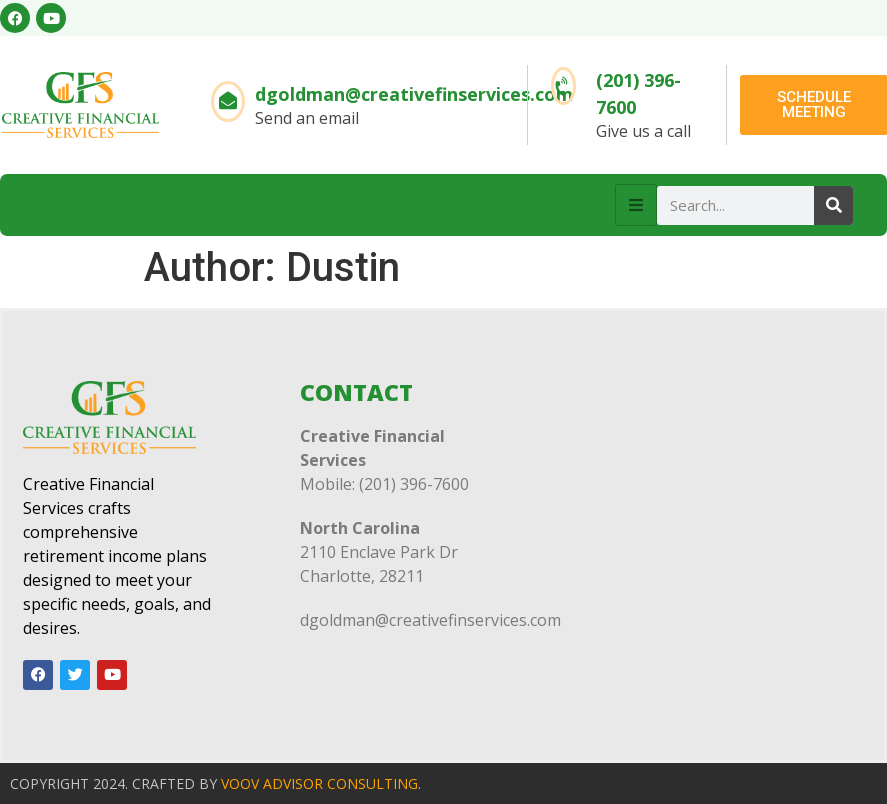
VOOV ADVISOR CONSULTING (319, 783)
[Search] (833, 205)
